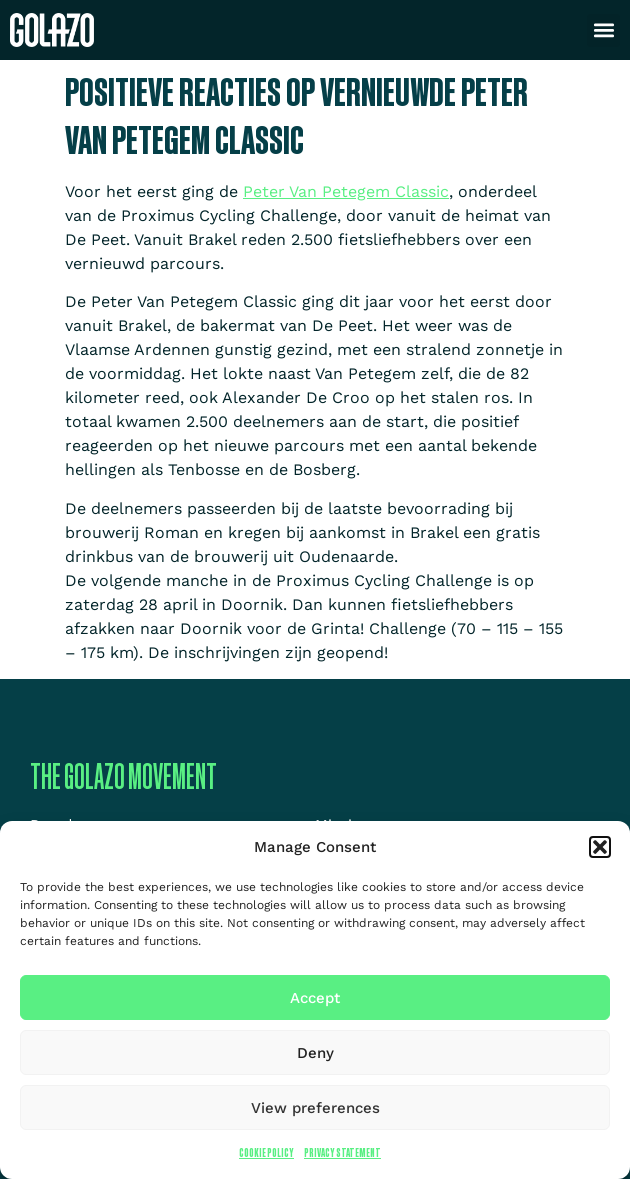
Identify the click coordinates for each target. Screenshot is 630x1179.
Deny (315, 1053)
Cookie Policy (266, 1152)
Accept (315, 998)
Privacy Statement (342, 1152)
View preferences (315, 1108)
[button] (600, 847)
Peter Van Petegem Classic (346, 191)
